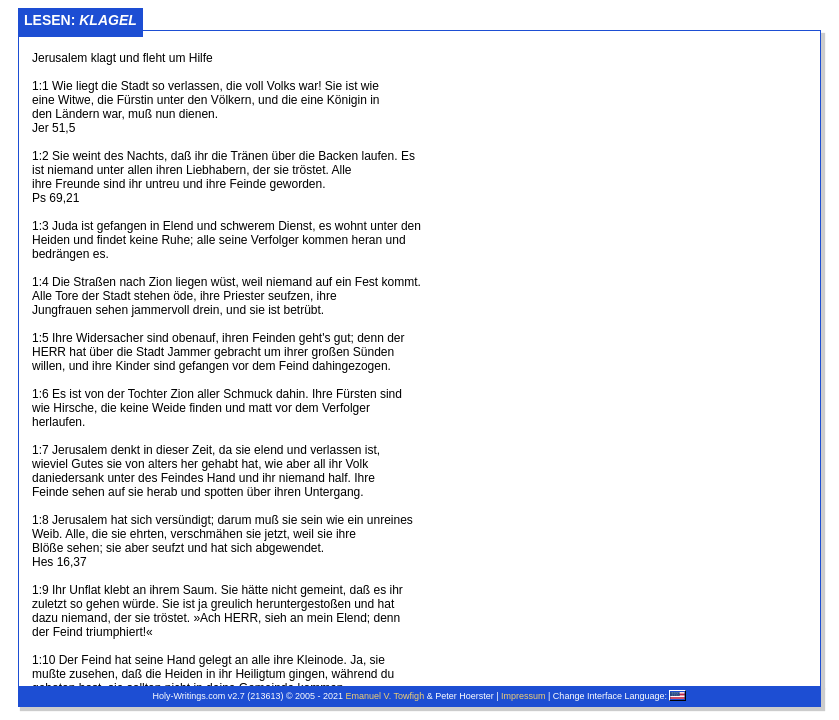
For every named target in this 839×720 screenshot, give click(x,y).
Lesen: (80, 20)
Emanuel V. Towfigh (385, 696)
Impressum (523, 696)
